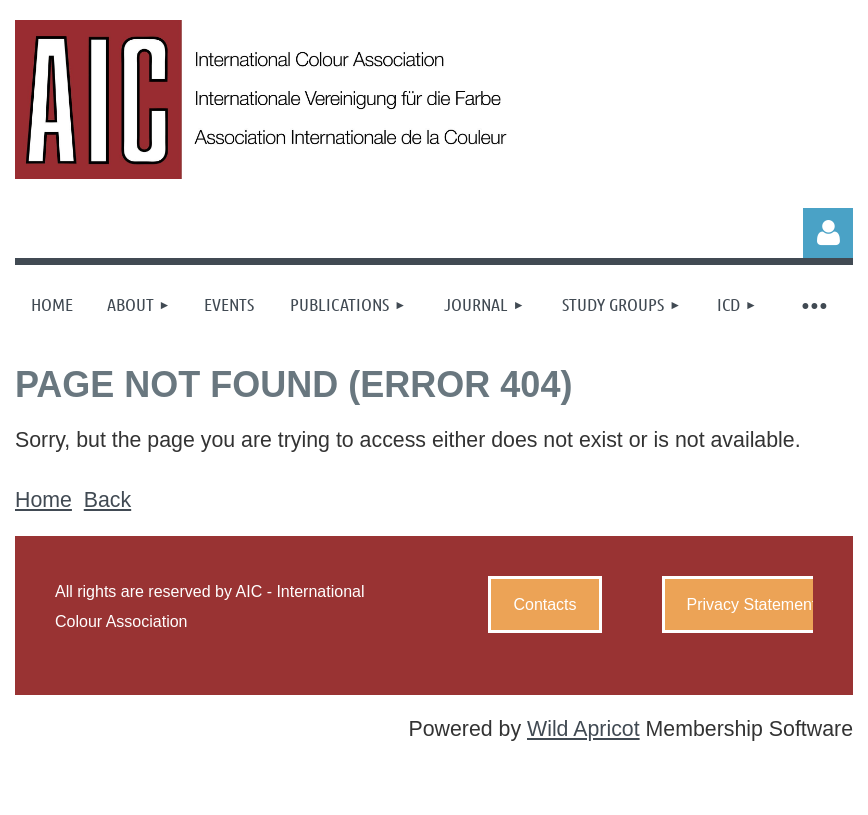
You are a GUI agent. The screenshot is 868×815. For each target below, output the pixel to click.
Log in (828, 233)
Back (107, 500)
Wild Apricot (583, 729)
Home (43, 500)
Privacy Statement (752, 604)
